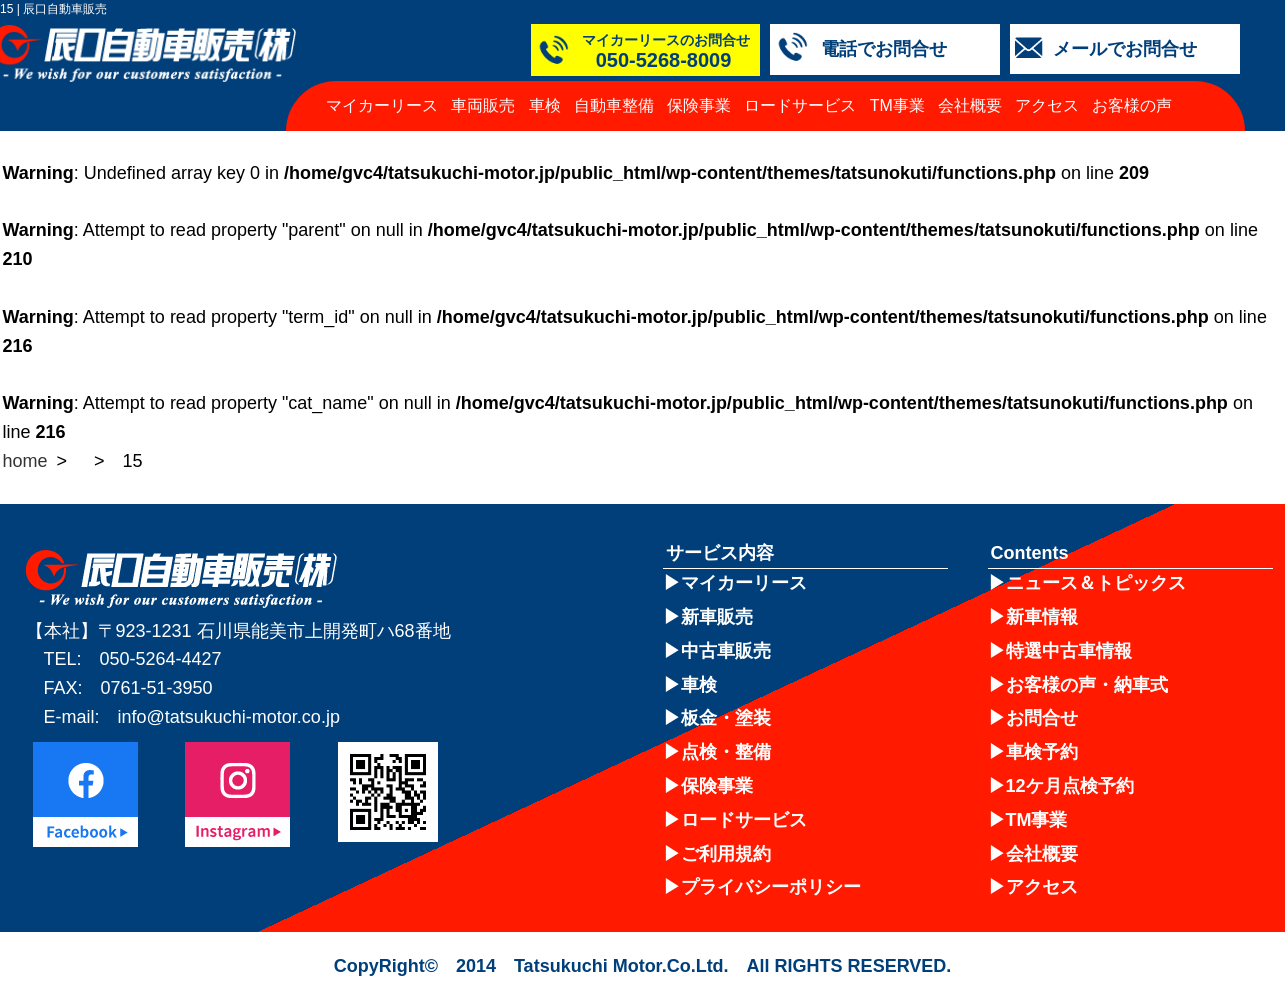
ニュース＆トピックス (1096, 583)
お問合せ (1042, 718)
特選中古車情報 (1069, 651)
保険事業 (699, 105)
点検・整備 (726, 752)
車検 (545, 105)
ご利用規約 (726, 854)
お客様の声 (1132, 105)
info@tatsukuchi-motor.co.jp (229, 717)
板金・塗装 (726, 718)
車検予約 (1042, 752)
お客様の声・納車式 (1087, 685)
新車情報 (1042, 617)
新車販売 (717, 617)
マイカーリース (382, 105)
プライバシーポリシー (771, 887)
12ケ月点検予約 (1070, 786)
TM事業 (897, 105)
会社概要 (970, 105)
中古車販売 (726, 651)
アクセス (1047, 105)
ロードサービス (800, 105)
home (25, 461)
